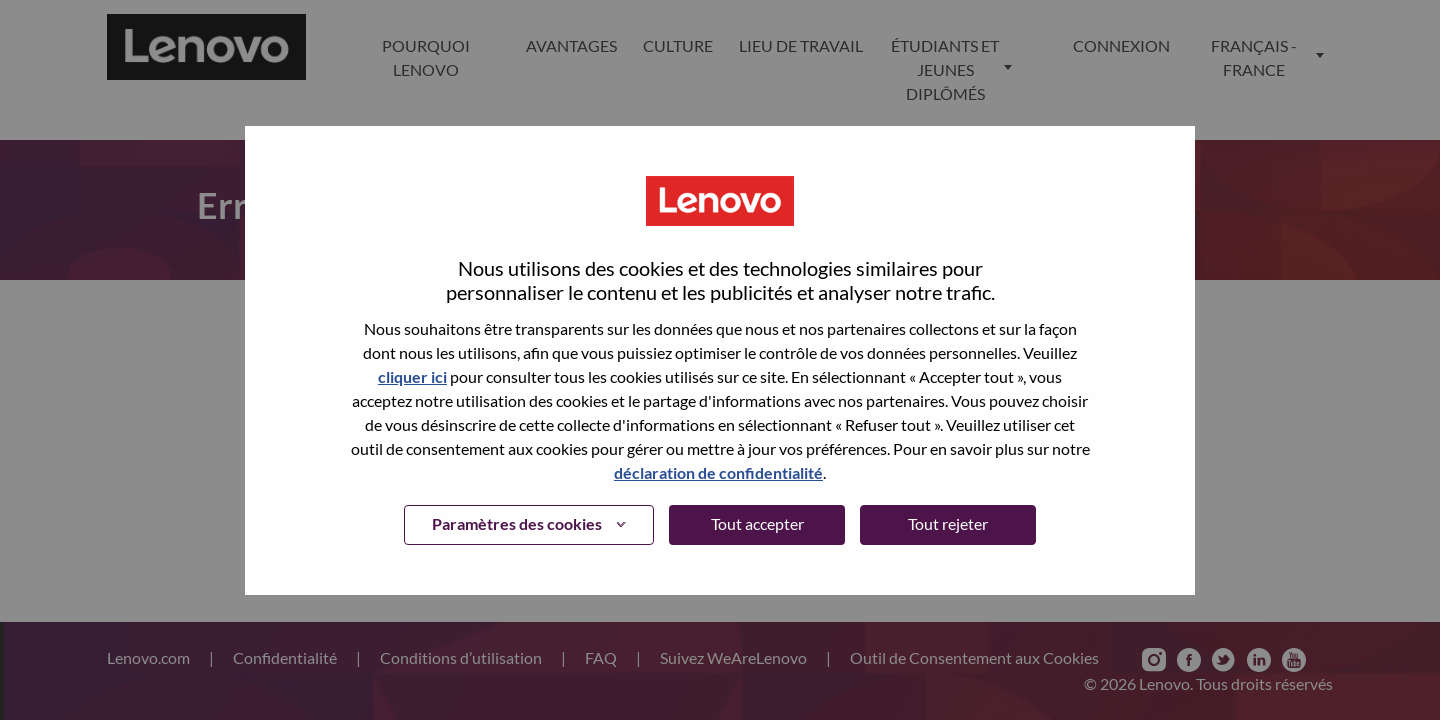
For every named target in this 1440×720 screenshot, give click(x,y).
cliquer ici (412, 376)
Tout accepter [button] (757, 523)
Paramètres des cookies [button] (517, 523)
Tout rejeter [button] (948, 523)
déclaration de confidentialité (718, 472)
